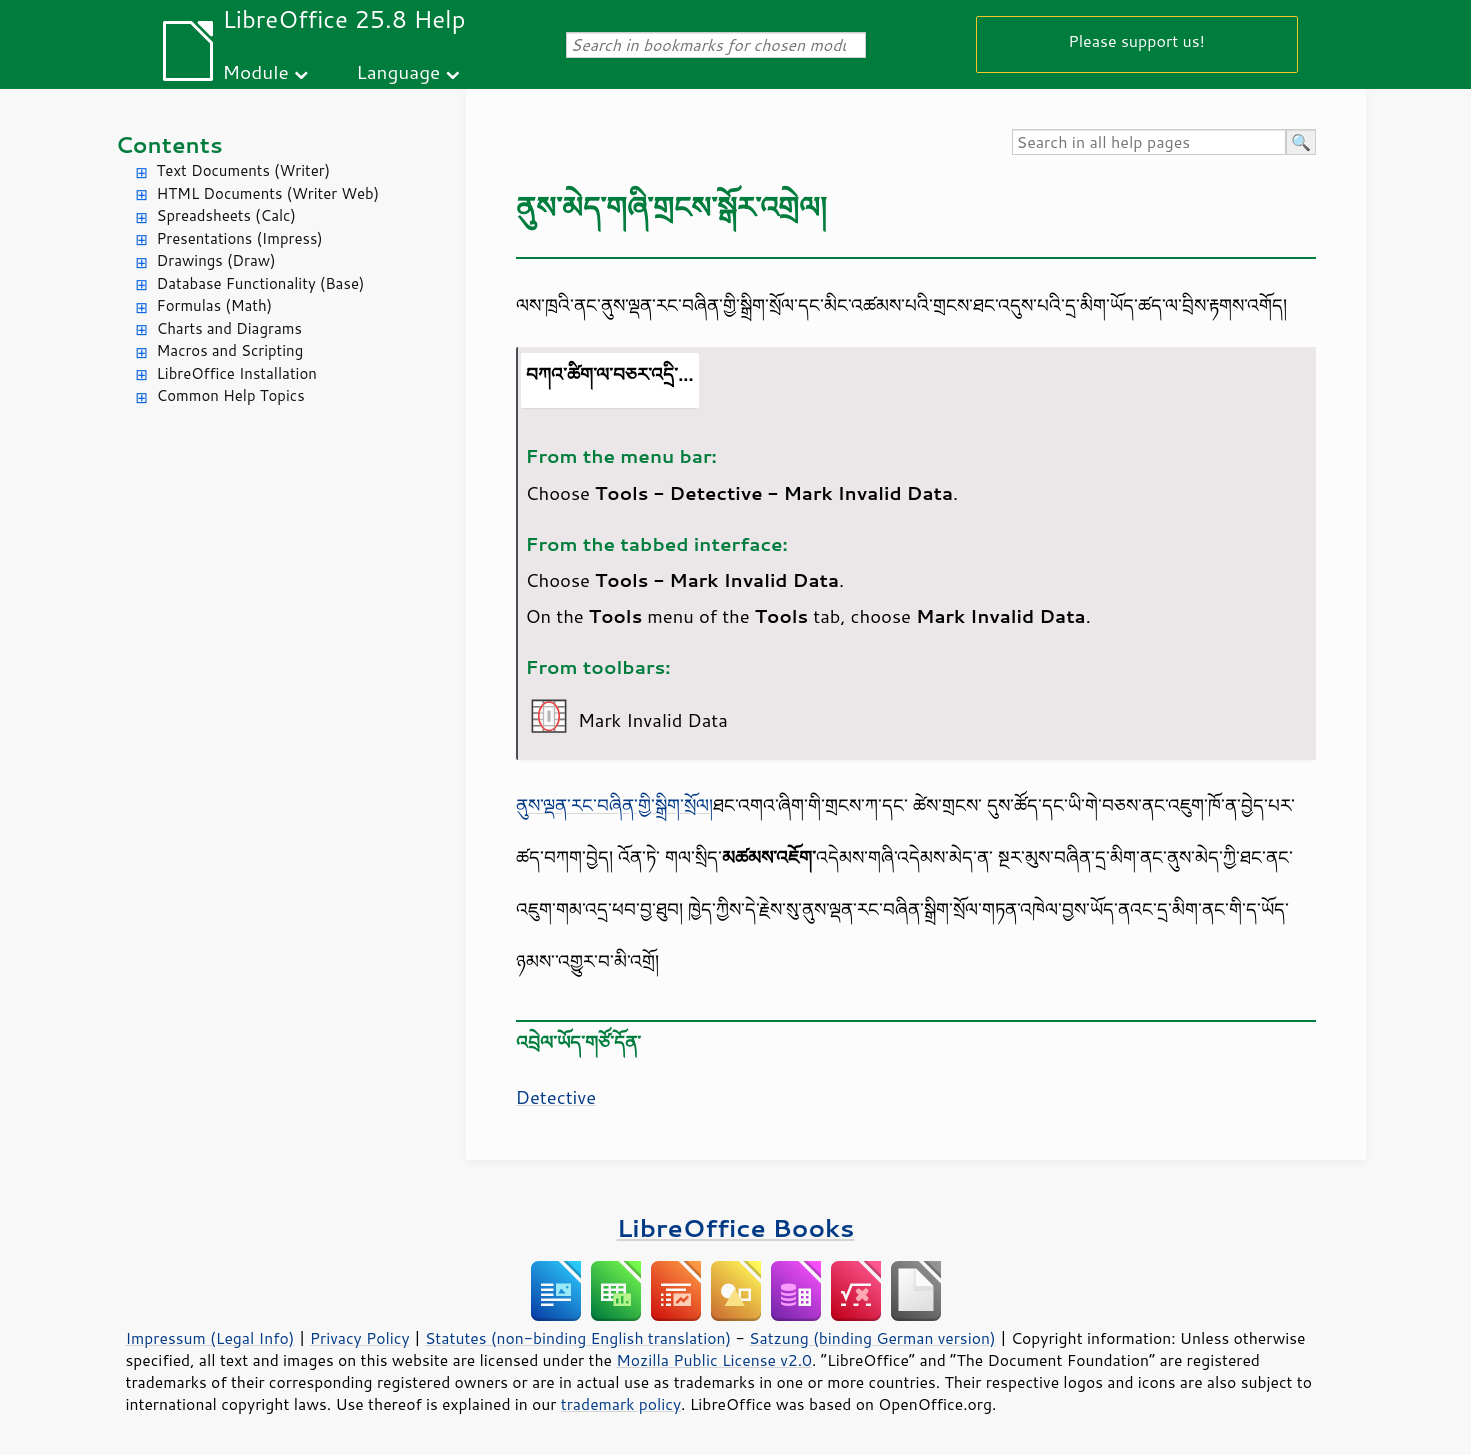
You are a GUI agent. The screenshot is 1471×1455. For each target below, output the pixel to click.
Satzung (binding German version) (872, 1338)
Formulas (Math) (215, 305)
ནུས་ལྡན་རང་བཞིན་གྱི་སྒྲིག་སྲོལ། (614, 805)
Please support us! (1136, 40)
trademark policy (621, 1404)
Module (256, 71)
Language (398, 71)
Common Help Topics (231, 395)
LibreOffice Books (736, 1227)
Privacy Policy (360, 1338)
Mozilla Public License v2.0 (714, 1360)
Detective (556, 1097)
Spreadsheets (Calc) (226, 215)
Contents (169, 144)
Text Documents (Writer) (244, 170)
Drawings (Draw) (216, 260)
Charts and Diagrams (229, 328)
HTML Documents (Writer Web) (268, 193)
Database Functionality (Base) (261, 283)
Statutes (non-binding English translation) (578, 1338)
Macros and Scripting (230, 350)
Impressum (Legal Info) (210, 1338)
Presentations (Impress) (240, 238)
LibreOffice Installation (237, 373)
